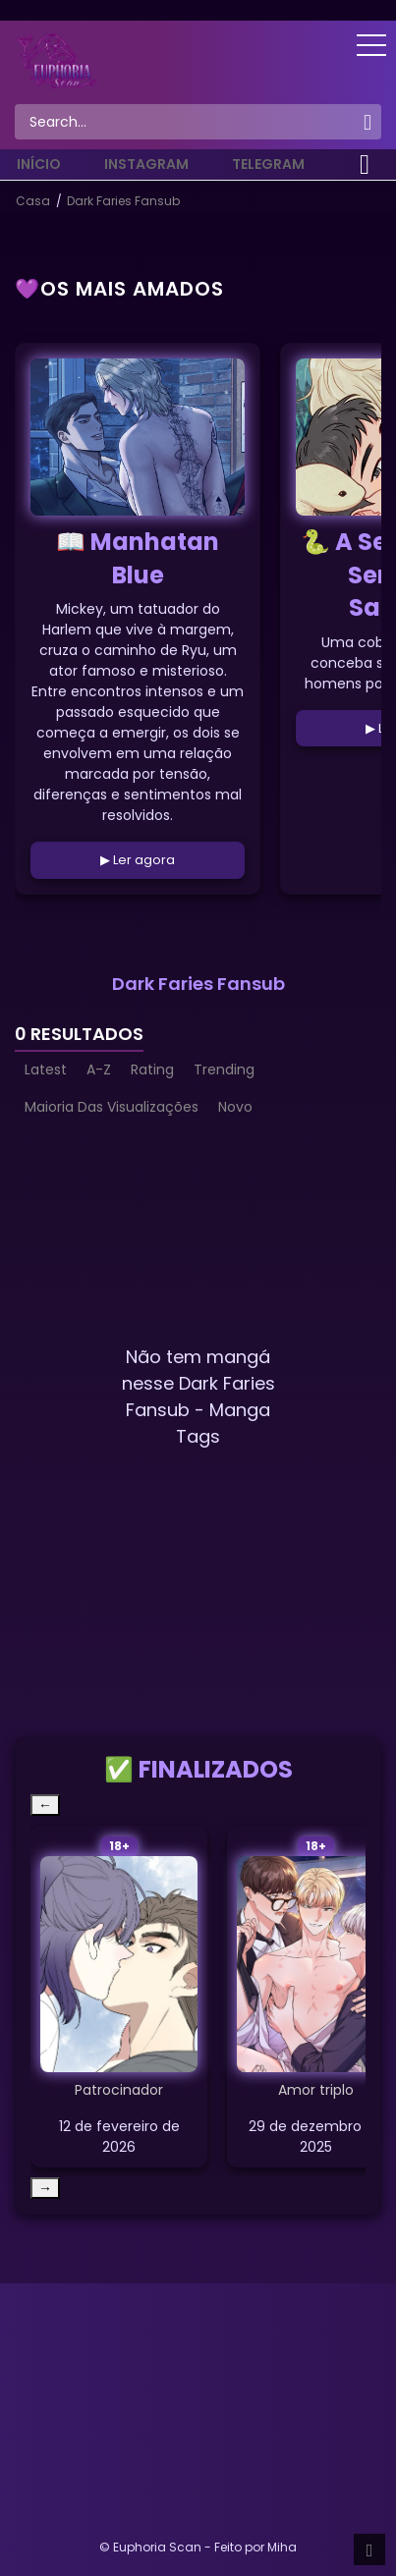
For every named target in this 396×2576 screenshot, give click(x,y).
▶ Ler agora (137, 859)
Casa (33, 200)
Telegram (268, 164)
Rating (152, 1069)
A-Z (98, 1069)
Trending (224, 1069)
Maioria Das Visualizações (111, 1107)
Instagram (146, 164)
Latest (46, 1069)
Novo (235, 1107)
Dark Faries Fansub (123, 200)
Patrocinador (119, 2090)
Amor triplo (316, 2090)
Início (39, 164)
